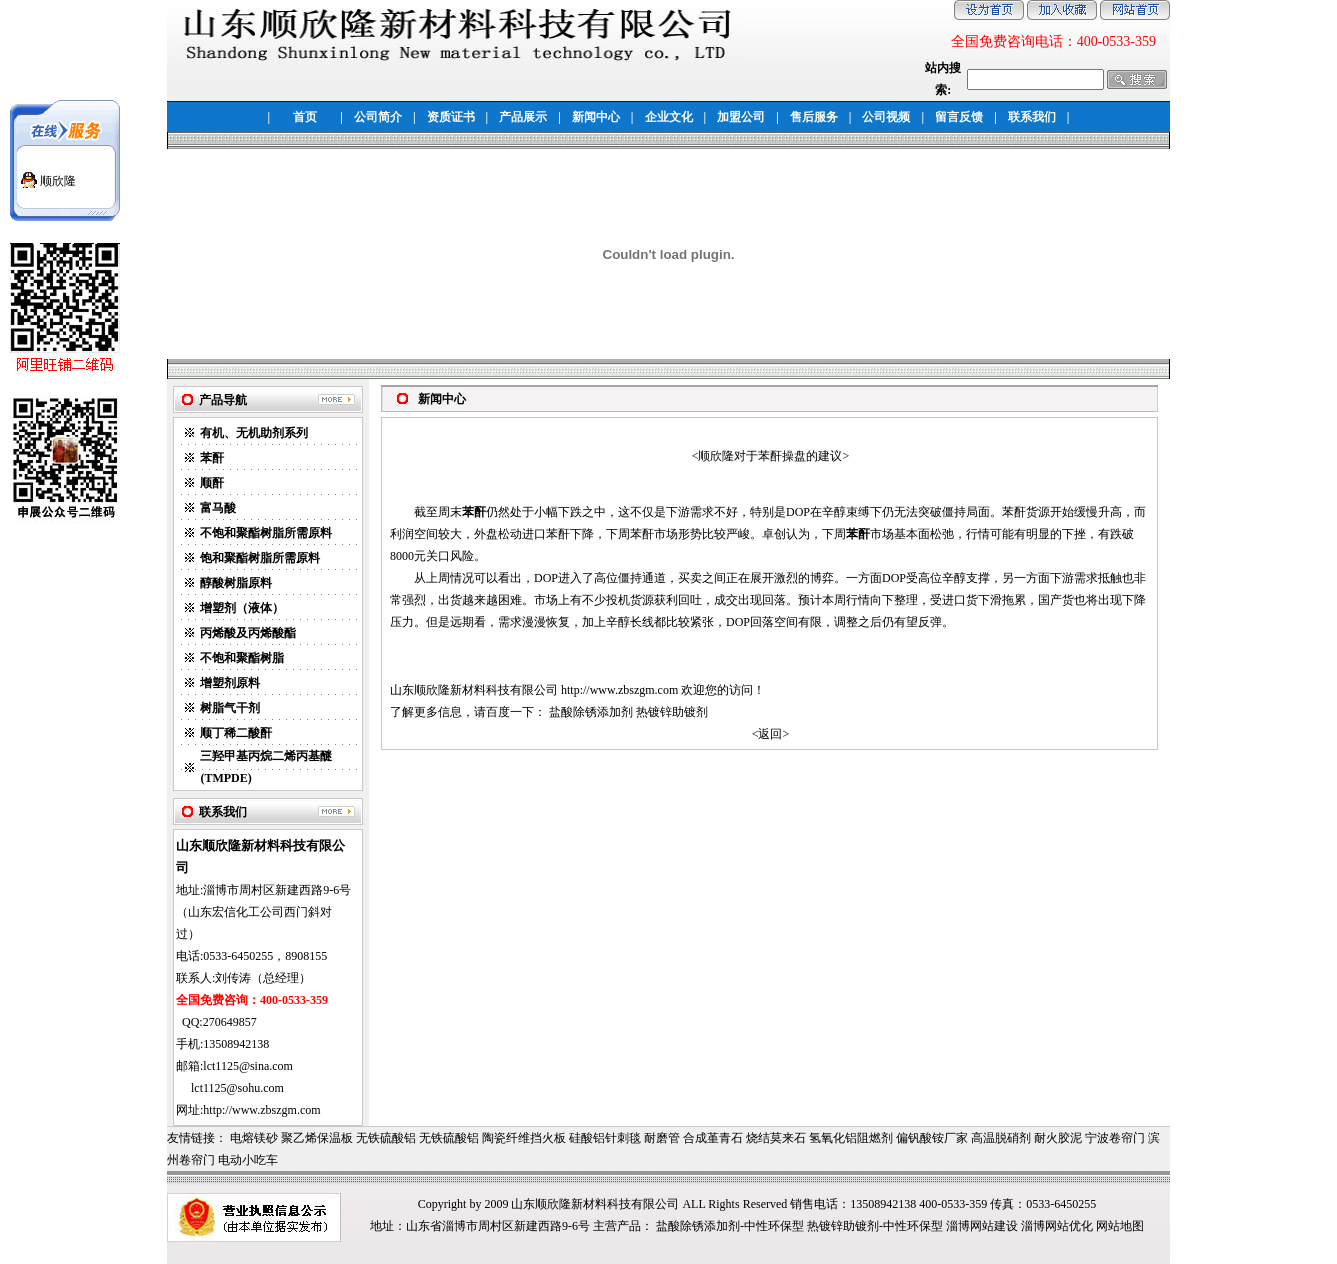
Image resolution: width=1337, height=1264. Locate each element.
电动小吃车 (248, 1160)
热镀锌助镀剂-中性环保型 (875, 1226)
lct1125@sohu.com (237, 1088)
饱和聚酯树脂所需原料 (260, 558)
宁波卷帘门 (1115, 1138)
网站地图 (1120, 1226)
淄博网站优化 (1057, 1226)
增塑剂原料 (230, 683)
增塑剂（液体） (242, 608)
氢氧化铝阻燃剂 (851, 1138)
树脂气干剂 (230, 708)
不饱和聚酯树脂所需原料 (266, 533)
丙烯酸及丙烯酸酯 (248, 633)
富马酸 (218, 508)
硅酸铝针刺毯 (605, 1138)
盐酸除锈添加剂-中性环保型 (730, 1226)
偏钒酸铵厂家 (932, 1138)
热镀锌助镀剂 (672, 712)
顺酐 (212, 483)
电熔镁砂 (254, 1138)
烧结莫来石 (776, 1138)
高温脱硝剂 (1001, 1138)
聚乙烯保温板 (317, 1138)
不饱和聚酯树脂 (242, 658)
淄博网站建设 (982, 1226)
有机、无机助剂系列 (254, 433)
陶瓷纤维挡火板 (524, 1138)
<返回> (771, 734)
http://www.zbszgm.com (619, 690)
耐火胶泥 (1058, 1138)
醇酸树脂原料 (236, 583)
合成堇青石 (713, 1138)
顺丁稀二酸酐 (236, 733)
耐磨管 (662, 1138)
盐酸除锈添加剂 (591, 712)
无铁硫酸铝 (386, 1138)
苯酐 (212, 458)
